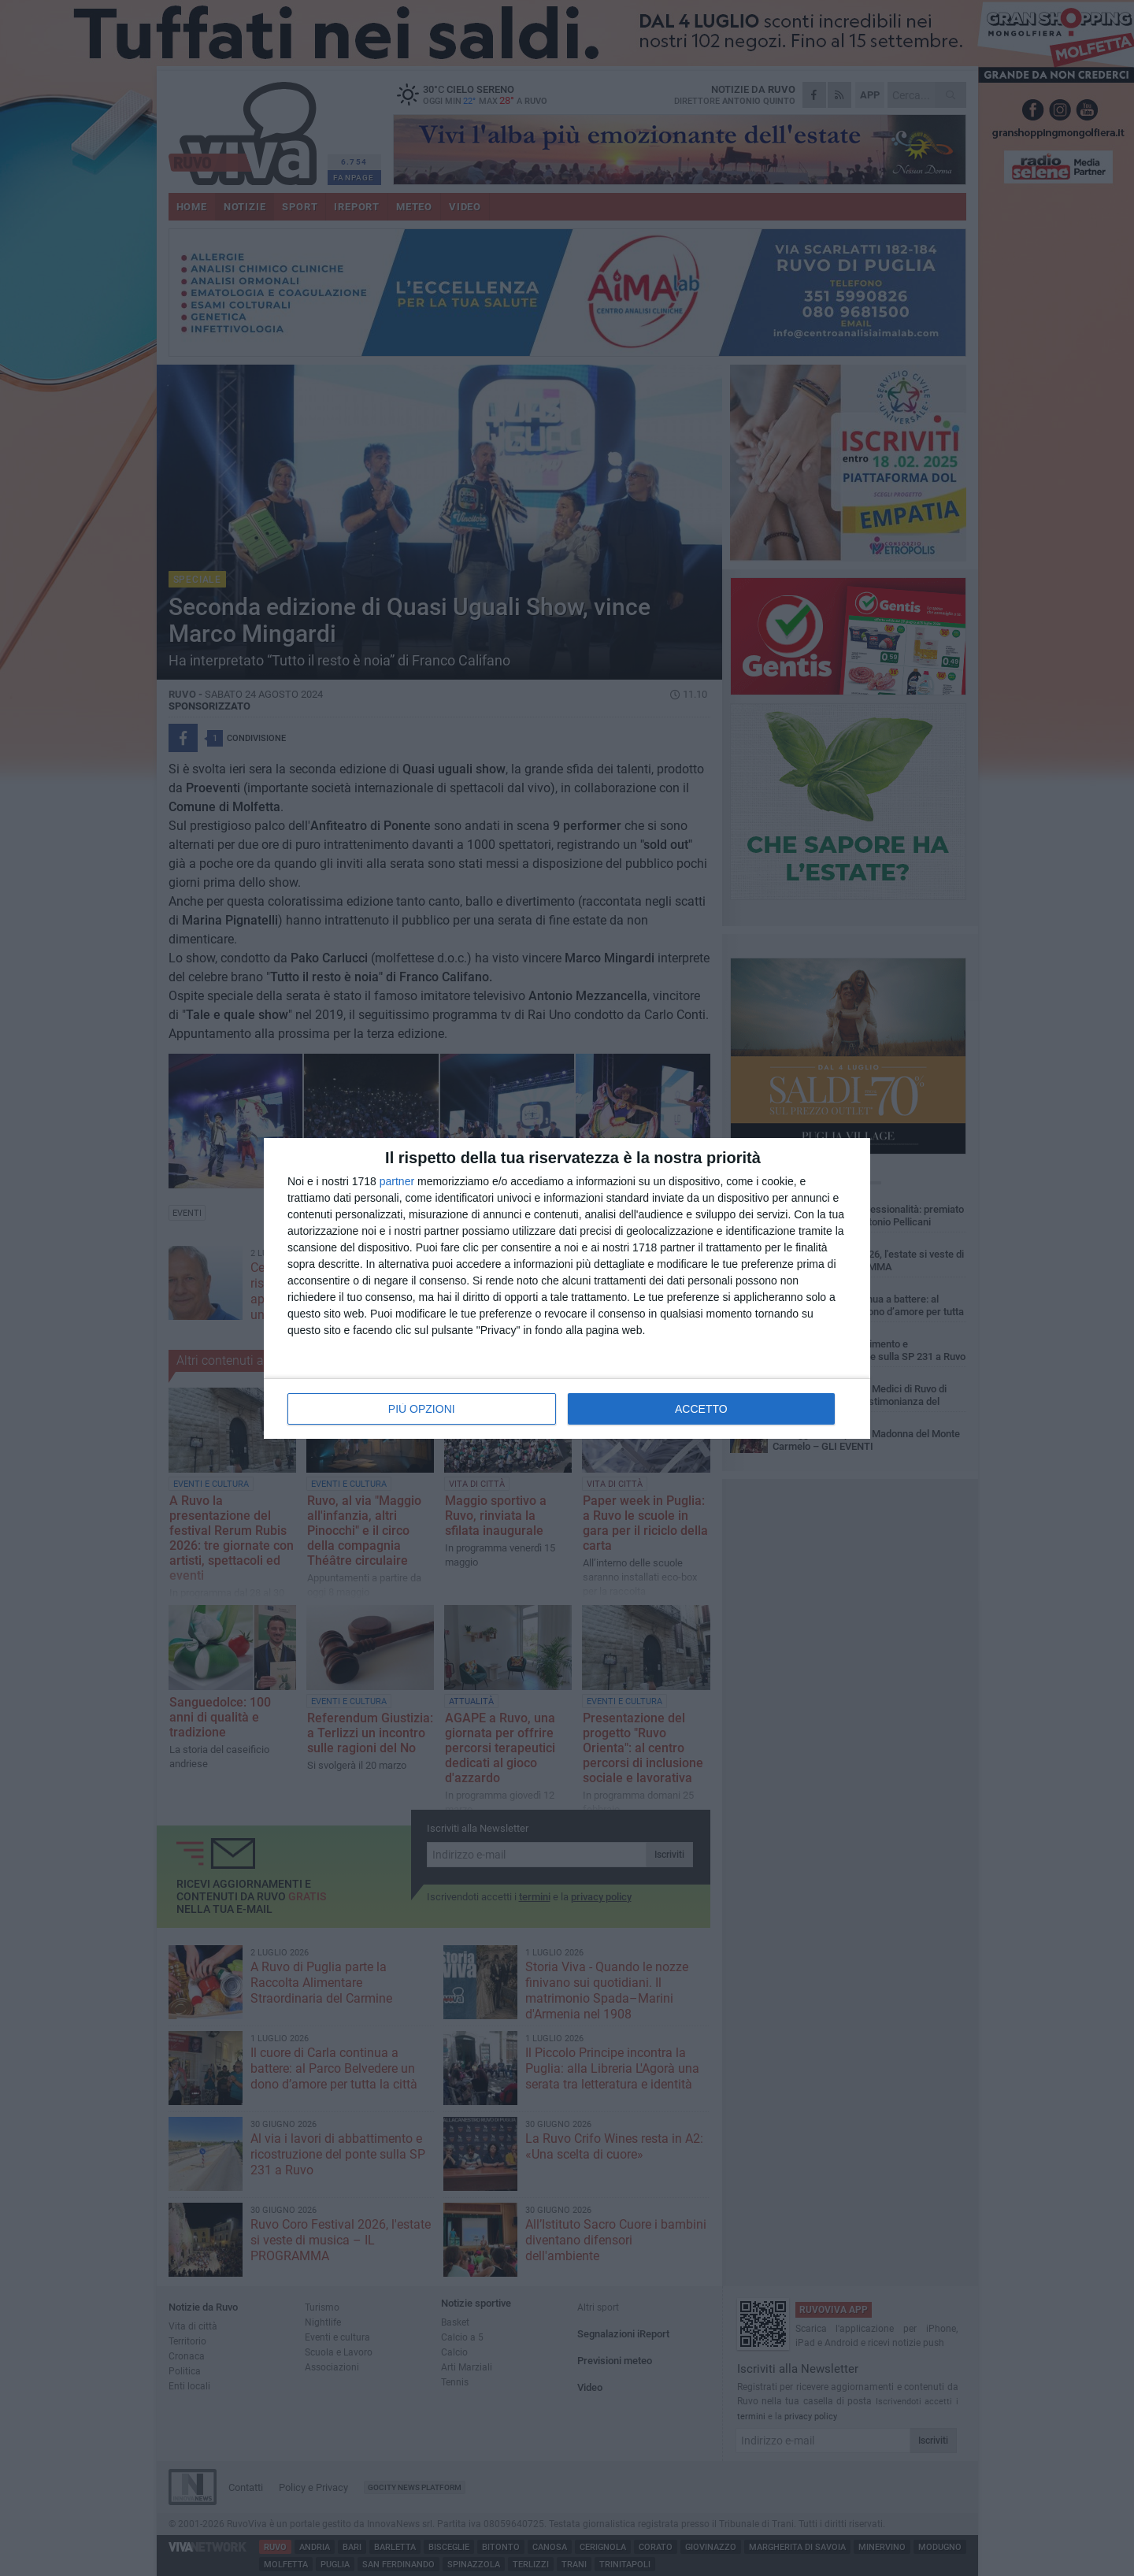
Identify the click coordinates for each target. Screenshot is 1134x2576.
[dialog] (567, 1288)
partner (397, 1181)
